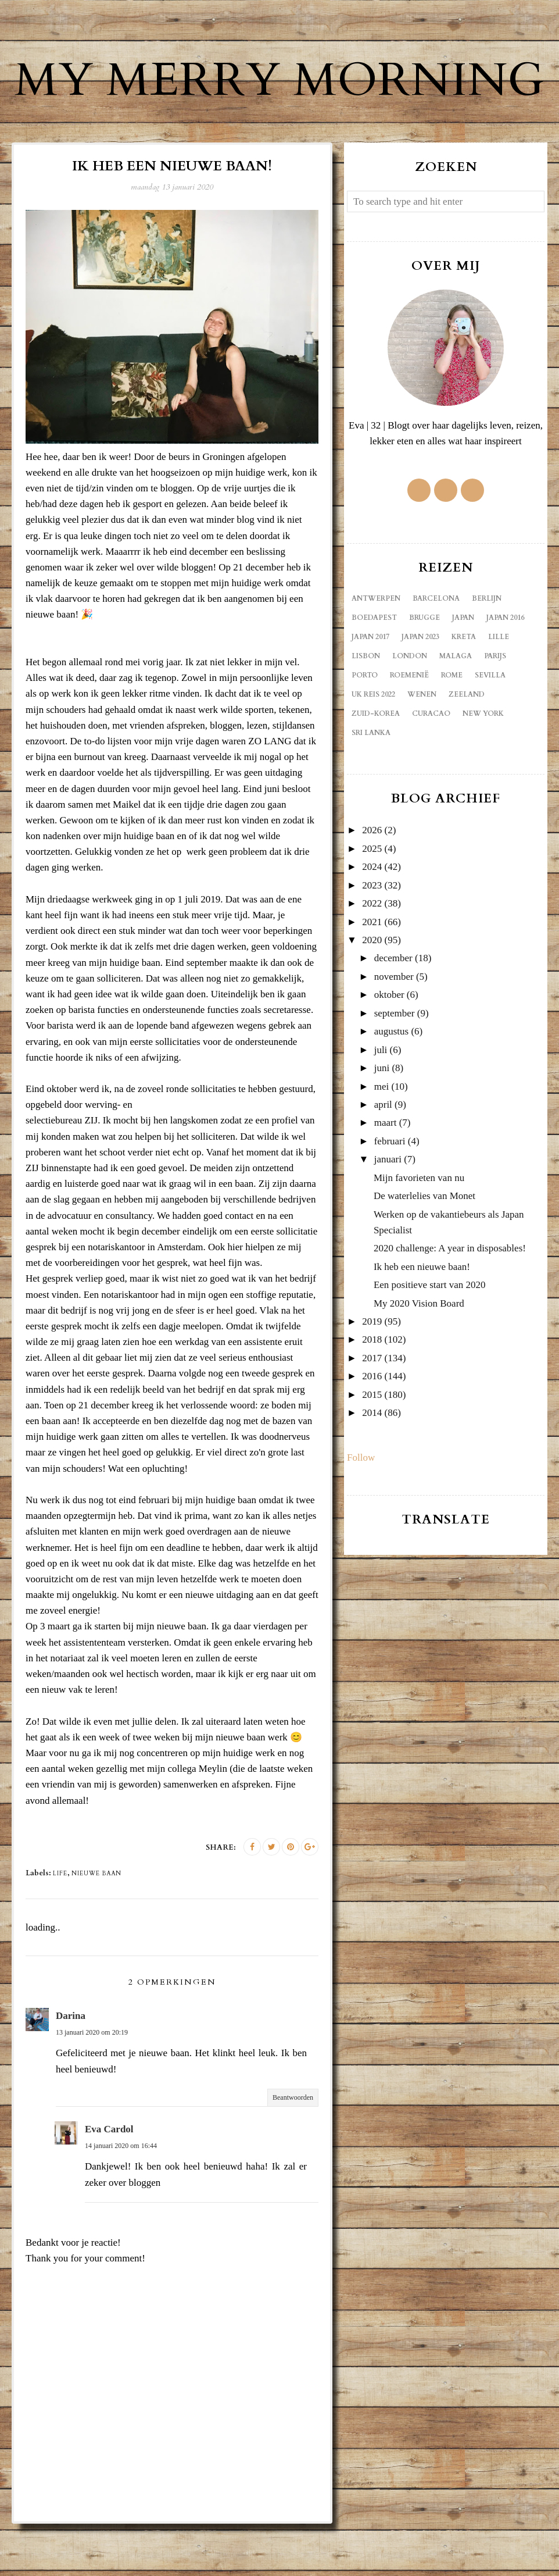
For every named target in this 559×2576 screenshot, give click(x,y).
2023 (372, 937)
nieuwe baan (96, 1926)
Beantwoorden (293, 2150)
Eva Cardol (109, 2181)
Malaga (455, 708)
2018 (372, 1391)
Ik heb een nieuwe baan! (422, 1319)
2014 (372, 1465)
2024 (372, 919)
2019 (372, 1373)
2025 (372, 901)
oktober (389, 1046)
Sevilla (490, 727)
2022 (372, 955)
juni (381, 1120)
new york (483, 765)
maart (385, 1174)
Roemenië (409, 727)
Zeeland (467, 746)
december (393, 1010)
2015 (372, 1447)
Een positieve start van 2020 (430, 1337)
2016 (372, 1428)
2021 (372, 974)
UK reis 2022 (373, 746)
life (60, 1926)
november (394, 1028)
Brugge (424, 670)
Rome (452, 727)
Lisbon (366, 708)
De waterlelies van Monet (424, 1248)
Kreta (463, 689)
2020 (372, 992)
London (409, 708)
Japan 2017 (370, 689)
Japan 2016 (505, 670)
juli (381, 1102)
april (383, 1156)
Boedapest (374, 670)
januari (388, 1211)
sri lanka (371, 785)
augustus (391, 1083)
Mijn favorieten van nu (419, 1230)
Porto (365, 727)
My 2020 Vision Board (419, 1355)
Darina (70, 2068)
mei (381, 1138)
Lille (498, 689)
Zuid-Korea (376, 765)
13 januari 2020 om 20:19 (92, 2085)
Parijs (495, 708)
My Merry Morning (279, 104)
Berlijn (486, 650)
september (394, 1065)
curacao (431, 765)
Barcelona (436, 650)
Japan (463, 670)
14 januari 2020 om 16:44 (121, 2198)
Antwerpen (376, 650)
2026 (372, 882)
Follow (361, 1509)
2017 (372, 1410)
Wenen (421, 746)
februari (390, 1193)
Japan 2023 (420, 689)
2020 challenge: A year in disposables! (450, 1300)
